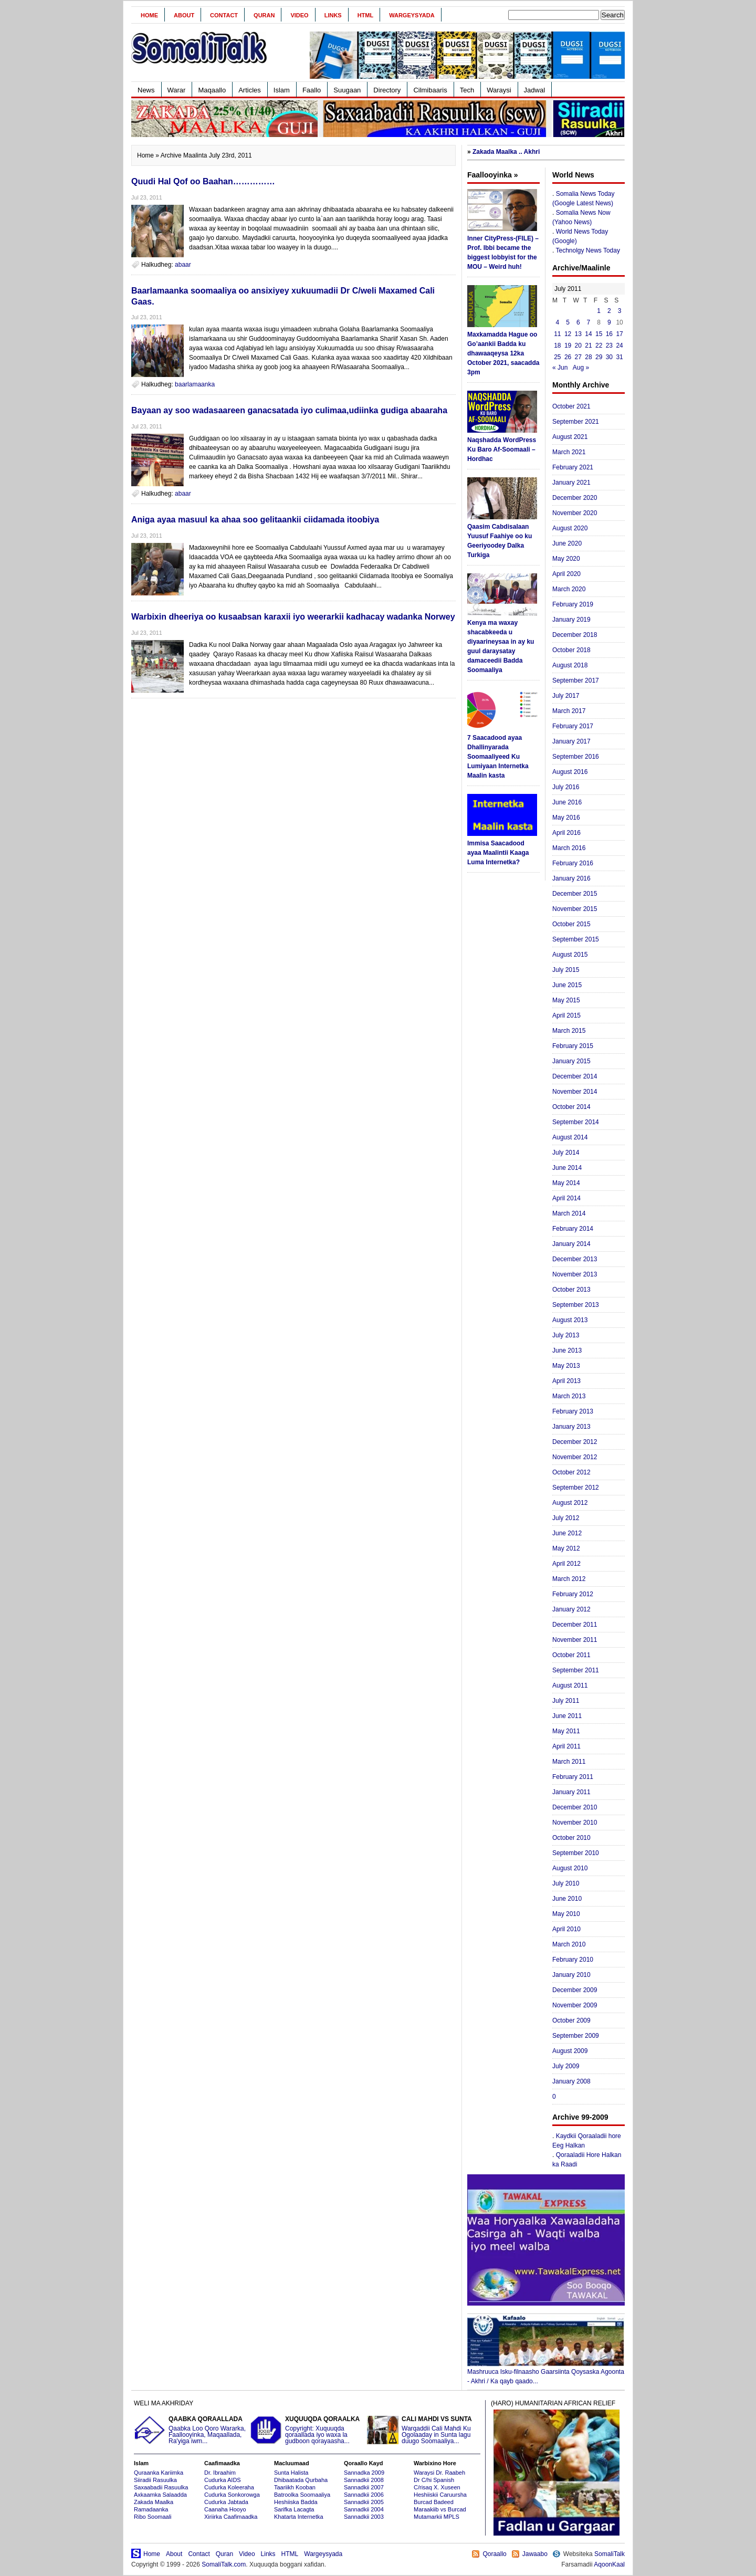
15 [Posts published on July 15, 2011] (598, 334)
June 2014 (567, 1167)
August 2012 (569, 1502)
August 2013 (569, 1320)
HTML (366, 15)
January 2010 (571, 1974)
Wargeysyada (411, 15)
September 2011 (575, 1670)
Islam (282, 90)
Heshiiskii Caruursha (440, 2494)
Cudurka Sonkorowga (232, 2494)
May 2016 (566, 817)
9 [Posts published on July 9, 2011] (609, 322)
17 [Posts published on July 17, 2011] (619, 334)
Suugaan (347, 90)
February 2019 (572, 604)
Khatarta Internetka (298, 2517)
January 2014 (571, 1244)
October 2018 (571, 650)
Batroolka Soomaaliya (302, 2494)
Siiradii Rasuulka (155, 2480)
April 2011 (566, 1746)
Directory (387, 90)
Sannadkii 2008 (364, 2480)
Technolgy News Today (587, 250)
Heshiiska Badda (296, 2502)
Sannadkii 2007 (364, 2487)
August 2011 (569, 1685)
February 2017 (572, 726)
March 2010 (568, 1944)
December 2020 (574, 497)
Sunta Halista (291, 2472)
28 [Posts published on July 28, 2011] (588, 357)
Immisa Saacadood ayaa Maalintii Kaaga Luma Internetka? (498, 853)
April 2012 (566, 1563)
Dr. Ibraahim (220, 2472)
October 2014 (571, 1107)
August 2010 (569, 1868)
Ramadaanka (151, 2509)
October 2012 (571, 1472)
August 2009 (569, 2051)
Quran (264, 15)
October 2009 (571, 2020)
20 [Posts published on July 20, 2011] (578, 345)
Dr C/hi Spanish (434, 2480)
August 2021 (569, 437)
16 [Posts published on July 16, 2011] (609, 334)
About (184, 15)
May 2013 (566, 1365)
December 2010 (574, 1807)
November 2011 (574, 1639)
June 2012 (567, 1533)
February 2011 (572, 1777)
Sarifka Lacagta (294, 2509)
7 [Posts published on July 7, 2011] (589, 322)
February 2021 (572, 467)
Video (299, 15)
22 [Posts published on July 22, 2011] (598, 345)
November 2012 (574, 1457)
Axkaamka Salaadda (160, 2494)
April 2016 (566, 832)
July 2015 (565, 969)
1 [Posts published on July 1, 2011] (599, 311)
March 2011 (568, 1761)
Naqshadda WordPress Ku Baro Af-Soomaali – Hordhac (501, 449)
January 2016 (571, 878)
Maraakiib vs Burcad (440, 2509)
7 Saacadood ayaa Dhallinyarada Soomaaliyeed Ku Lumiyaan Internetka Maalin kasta (498, 756)
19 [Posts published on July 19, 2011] (567, 345)
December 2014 (574, 1076)
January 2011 (571, 1792)
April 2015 (566, 1015)
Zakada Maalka (153, 2502)
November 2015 (574, 909)
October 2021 (571, 406)
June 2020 (567, 543)
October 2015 (571, 924)
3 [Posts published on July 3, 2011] (620, 311)
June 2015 (567, 985)
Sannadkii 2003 (364, 2517)
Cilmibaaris (430, 90)
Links (333, 15)
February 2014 (572, 1228)
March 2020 (568, 589)
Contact (224, 15)
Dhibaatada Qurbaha (301, 2480)
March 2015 (568, 1030)
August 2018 (569, 665)
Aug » (581, 367)
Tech (467, 90)
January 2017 (571, 741)
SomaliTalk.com (224, 2564)
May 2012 (566, 1548)
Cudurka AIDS (222, 2480)
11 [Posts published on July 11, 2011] (557, 334)
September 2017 (575, 680)
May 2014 (566, 1183)
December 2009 (574, 1990)
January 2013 (571, 1426)
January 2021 (571, 482)
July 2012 (565, 1518)
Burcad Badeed (434, 2502)
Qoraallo (494, 2554)
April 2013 (566, 1381)
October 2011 (571, 1655)
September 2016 (575, 756)
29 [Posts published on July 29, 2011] (598, 357)
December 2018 (574, 634)
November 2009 (574, 2005)
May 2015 (566, 1000)
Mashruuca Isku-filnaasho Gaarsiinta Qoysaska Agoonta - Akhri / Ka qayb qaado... (546, 2373)
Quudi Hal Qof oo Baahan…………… (203, 181)
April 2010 (566, 1929)
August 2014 (569, 1137)
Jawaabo (535, 2554)
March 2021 (568, 452)
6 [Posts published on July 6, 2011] (578, 322)
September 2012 (575, 1487)
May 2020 (566, 558)
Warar (176, 90)
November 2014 (574, 1091)
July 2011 (565, 1700)
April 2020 (566, 574)
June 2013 (567, 1350)
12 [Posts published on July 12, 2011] (567, 334)
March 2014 (568, 1213)
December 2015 (574, 893)
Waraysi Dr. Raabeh (439, 2472)
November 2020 (574, 513)
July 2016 (565, 787)
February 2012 (572, 1594)
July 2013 (565, 1335)
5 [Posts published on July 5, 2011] (568, 322)
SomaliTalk (609, 2554)
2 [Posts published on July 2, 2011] (609, 311)
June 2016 (567, 802)
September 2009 (575, 2035)
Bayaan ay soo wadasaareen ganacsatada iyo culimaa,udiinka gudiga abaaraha (289, 410)
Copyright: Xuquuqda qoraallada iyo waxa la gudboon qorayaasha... (307, 2430)
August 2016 (569, 772)
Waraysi (499, 90)
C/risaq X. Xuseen (437, 2487)
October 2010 (571, 1837)
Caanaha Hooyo (225, 2509)
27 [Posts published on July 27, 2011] (578, 357)
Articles (249, 90)
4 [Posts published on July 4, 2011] (558, 322)
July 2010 (565, 1883)
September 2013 (575, 1304)
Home (149, 15)
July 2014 (565, 1152)
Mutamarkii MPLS (436, 2517)
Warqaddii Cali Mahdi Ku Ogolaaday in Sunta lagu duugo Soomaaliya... (423, 2430)
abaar (183, 264)
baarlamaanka (195, 384)
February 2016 (572, 863)
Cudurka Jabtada (226, 2502)
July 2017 (565, 695)
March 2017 (568, 711)
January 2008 (571, 2081)
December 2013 (574, 1259)
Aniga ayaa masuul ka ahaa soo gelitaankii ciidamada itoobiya (255, 519)
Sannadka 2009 (364, 2472)
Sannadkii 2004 (364, 2509)
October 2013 (571, 1289)
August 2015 (569, 954)
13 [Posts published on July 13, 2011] (578, 334)
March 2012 (568, 1579)
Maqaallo (212, 90)
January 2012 (571, 1609)
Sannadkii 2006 (364, 2494)
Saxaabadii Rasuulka (161, 2487)
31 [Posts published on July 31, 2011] (619, 357)
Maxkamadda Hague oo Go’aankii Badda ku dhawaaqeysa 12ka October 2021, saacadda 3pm (503, 353)
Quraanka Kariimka (158, 2472)
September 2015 (575, 939)
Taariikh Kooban (295, 2487)
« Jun (560, 367)
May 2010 (566, 1914)
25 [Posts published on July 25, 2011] (557, 357)
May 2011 (566, 1731)
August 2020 (569, 528)
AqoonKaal (609, 2564)
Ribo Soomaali (153, 2517)
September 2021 (575, 421)
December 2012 (574, 1442)
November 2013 (574, 1274)
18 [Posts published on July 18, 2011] (557, 345)
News (146, 90)
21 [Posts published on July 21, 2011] (588, 345)
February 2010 (572, 1959)
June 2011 (567, 1716)
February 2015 (572, 1046)
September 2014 (575, 1122)
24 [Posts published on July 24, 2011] (619, 345)
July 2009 (565, 2066)
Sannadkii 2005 (364, 2502)
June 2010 (567, 1898)
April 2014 (566, 1198)
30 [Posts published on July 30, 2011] (609, 357)
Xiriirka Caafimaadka (230, 2517)
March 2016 (568, 848)
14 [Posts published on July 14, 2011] (588, 334)
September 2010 (575, 1853)
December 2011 (574, 1624)
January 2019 (571, 619)
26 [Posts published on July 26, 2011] (567, 357)
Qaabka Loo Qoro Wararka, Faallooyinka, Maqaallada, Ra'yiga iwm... (190, 2430)
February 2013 (572, 1411)
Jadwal (534, 90)
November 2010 (574, 1822)
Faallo (311, 90)
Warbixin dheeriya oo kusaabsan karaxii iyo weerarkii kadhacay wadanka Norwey (293, 616)
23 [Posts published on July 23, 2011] (609, 345)
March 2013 (568, 1396)
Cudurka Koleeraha (229, 2487)
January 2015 (571, 1061)
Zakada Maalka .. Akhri (506, 151)
